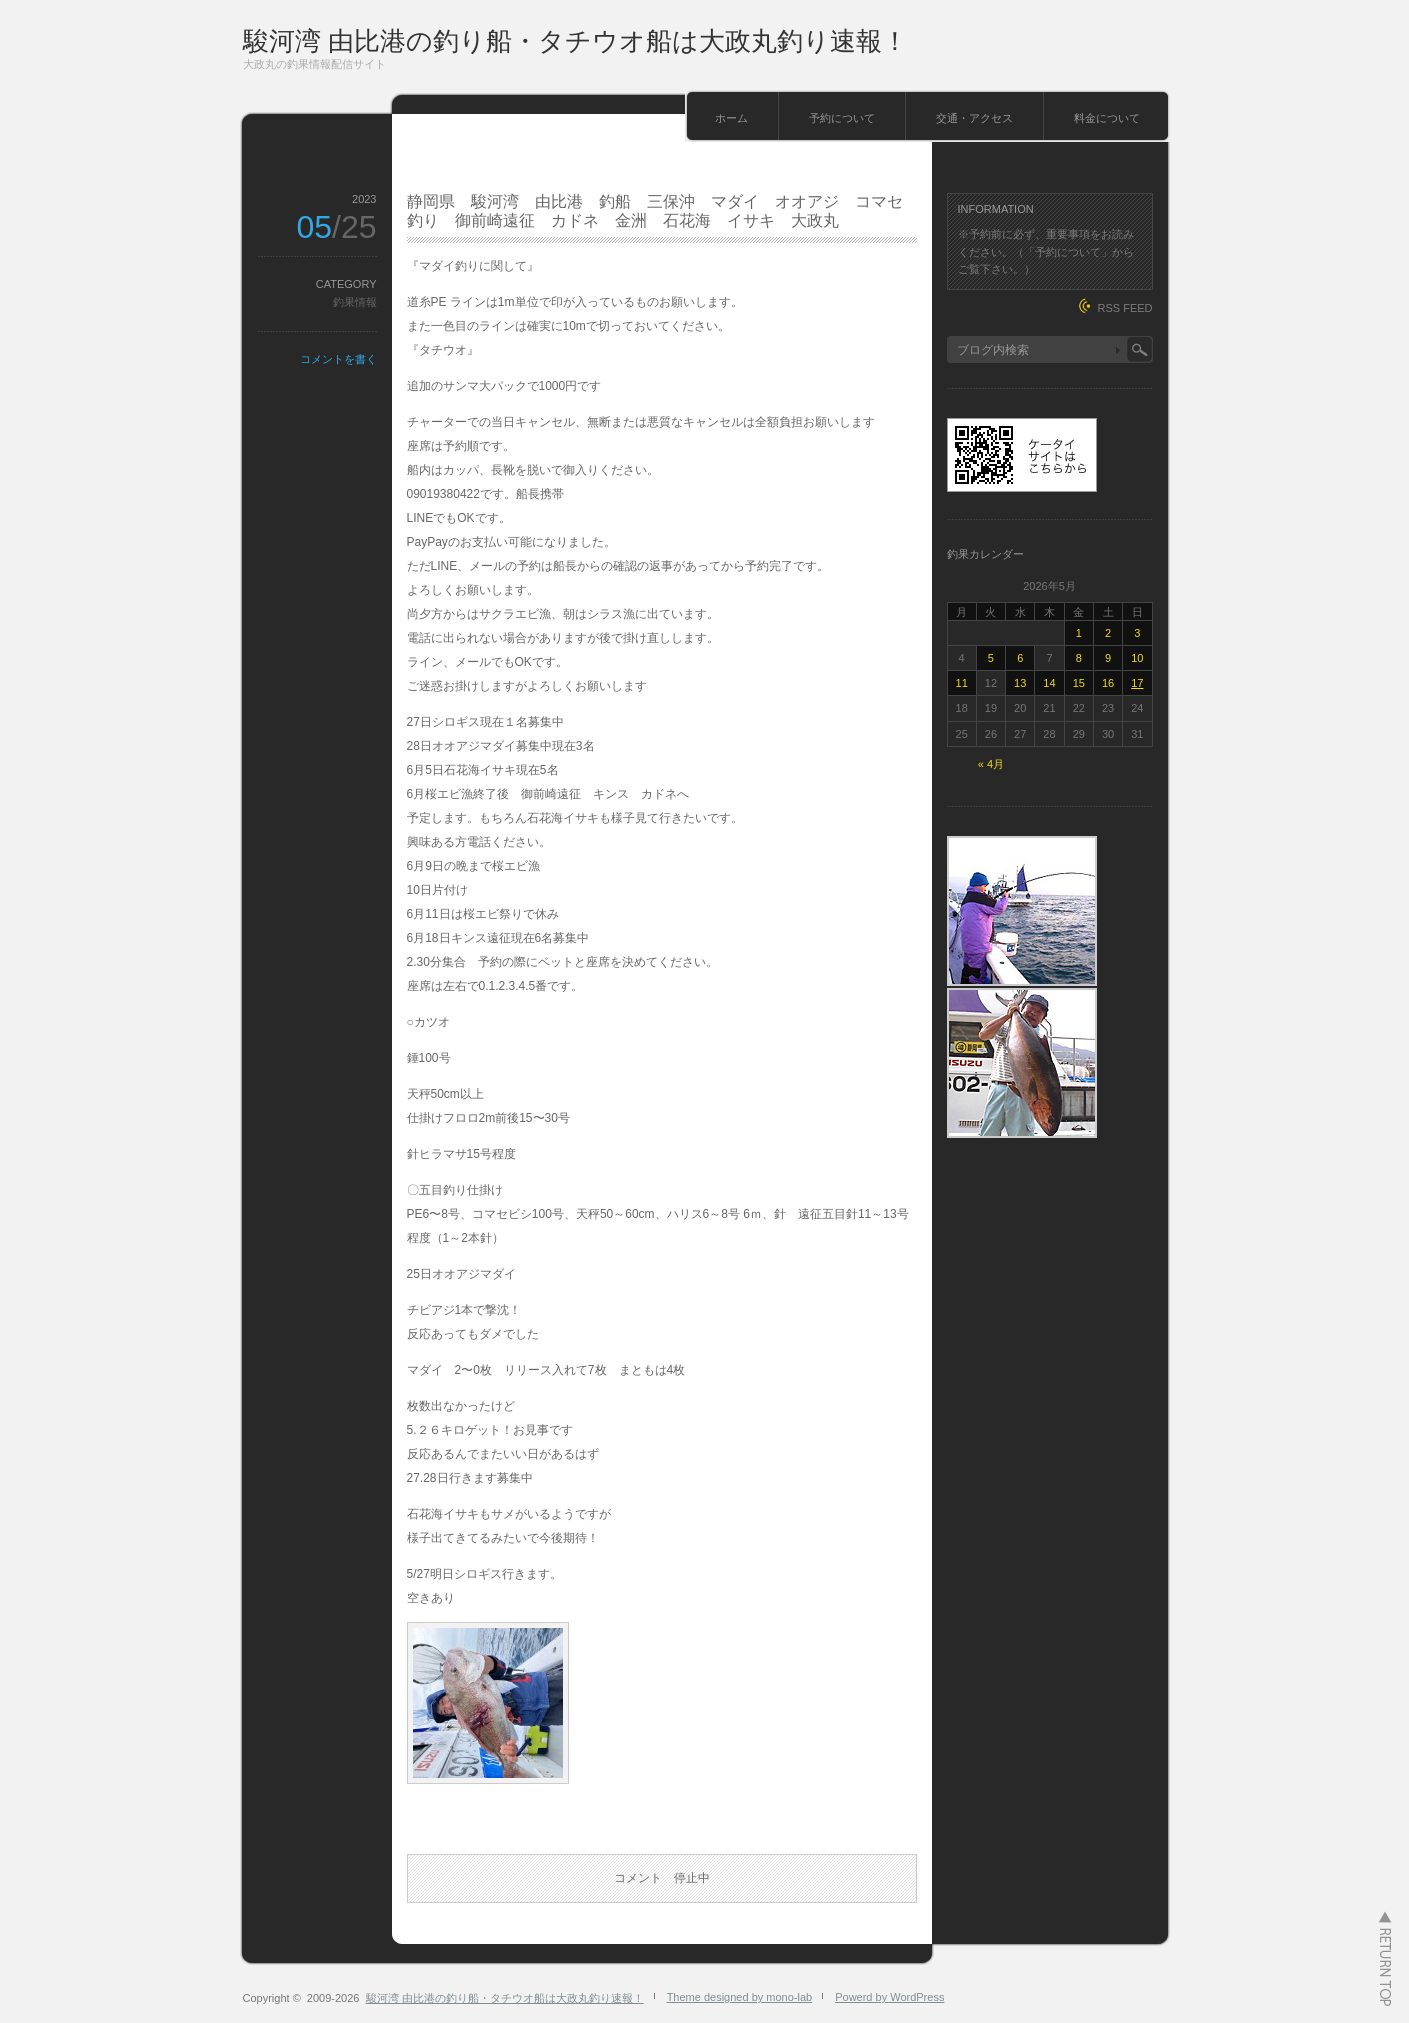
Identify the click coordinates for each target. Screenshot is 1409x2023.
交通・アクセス (974, 118)
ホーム (731, 118)
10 (1137, 658)
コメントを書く (338, 359)
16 (1108, 683)
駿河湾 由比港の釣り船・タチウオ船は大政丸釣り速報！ (575, 41)
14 (1049, 683)
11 (962, 683)
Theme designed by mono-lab (740, 1997)
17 (1137, 683)
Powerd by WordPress (889, 1997)
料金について (1107, 118)
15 (1079, 683)
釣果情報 (355, 302)
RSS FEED (1124, 308)
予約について (842, 118)
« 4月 (991, 764)
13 (1020, 683)
